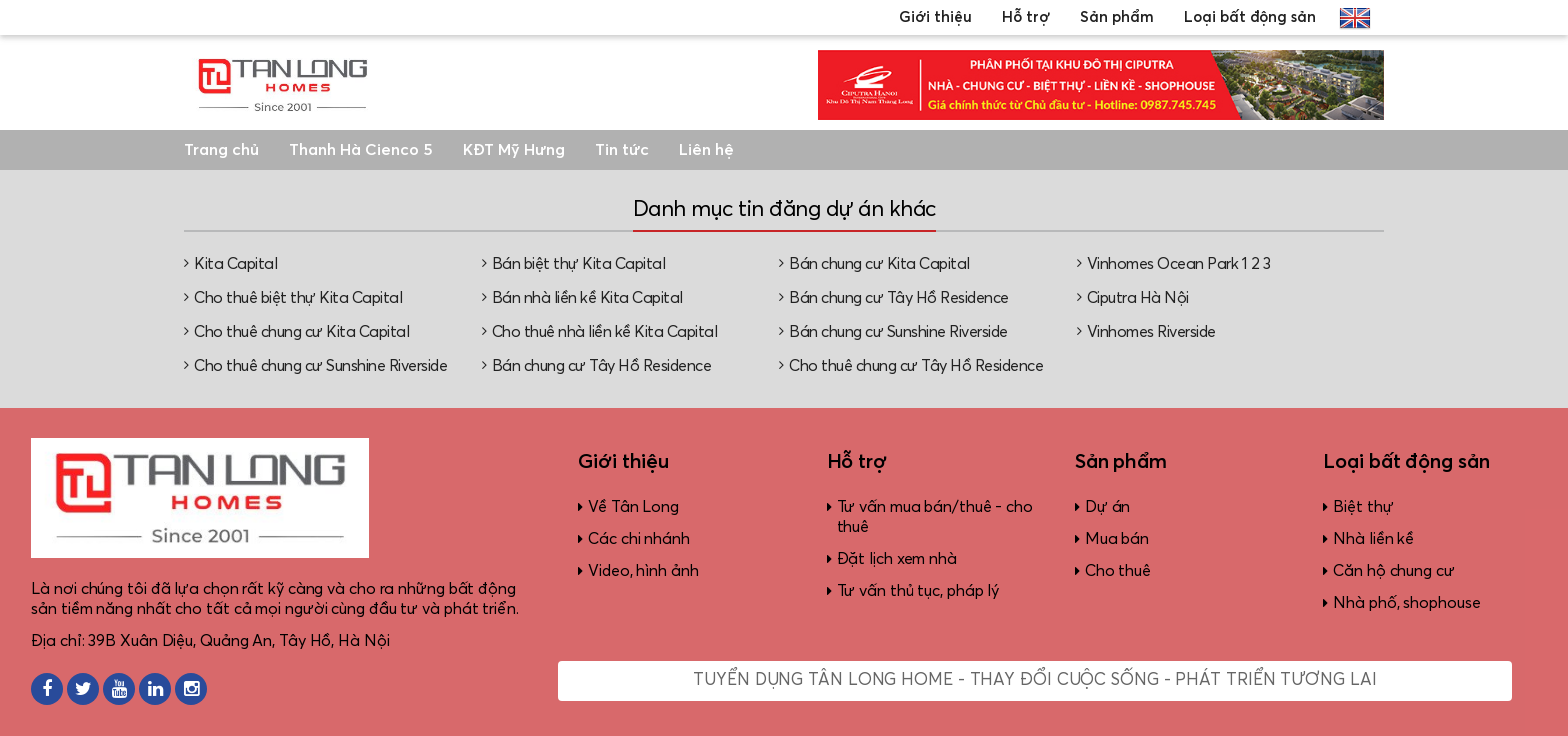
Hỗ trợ (1026, 17)
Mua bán (1117, 539)
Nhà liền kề (1373, 539)
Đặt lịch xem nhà (897, 559)
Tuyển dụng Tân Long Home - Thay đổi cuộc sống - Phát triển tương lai (1034, 680)
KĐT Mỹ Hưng (514, 150)
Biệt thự (1363, 507)
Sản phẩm (1117, 17)
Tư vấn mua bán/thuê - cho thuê (935, 517)
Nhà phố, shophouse (1406, 603)
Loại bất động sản (1250, 17)
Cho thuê (1118, 571)
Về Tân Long (633, 507)
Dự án (1108, 507)
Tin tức (622, 150)
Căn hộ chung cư (1394, 571)
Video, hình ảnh (643, 571)
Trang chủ (221, 150)
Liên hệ (706, 150)
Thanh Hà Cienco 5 (361, 150)
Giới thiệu (935, 17)
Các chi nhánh (639, 539)
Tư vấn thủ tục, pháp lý (918, 591)
